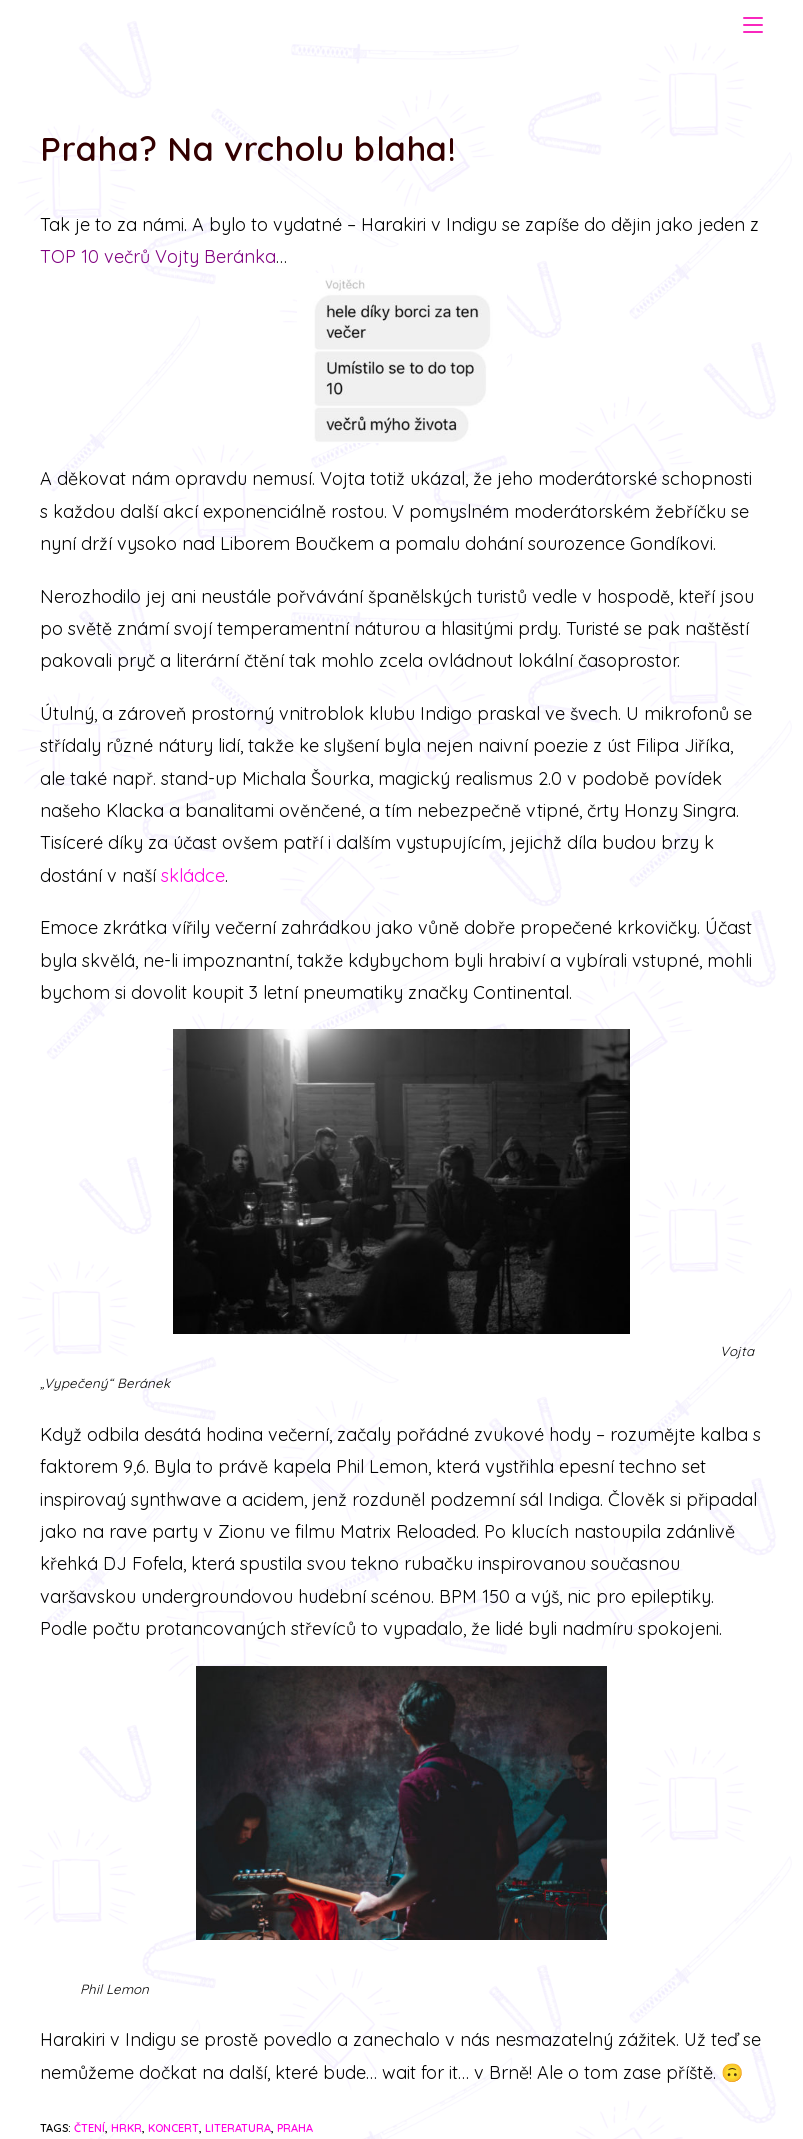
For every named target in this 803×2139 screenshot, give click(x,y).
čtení (89, 2128)
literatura (238, 2128)
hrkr (126, 2128)
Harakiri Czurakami (145, 23)
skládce (193, 875)
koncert (173, 2128)
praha (295, 2128)
